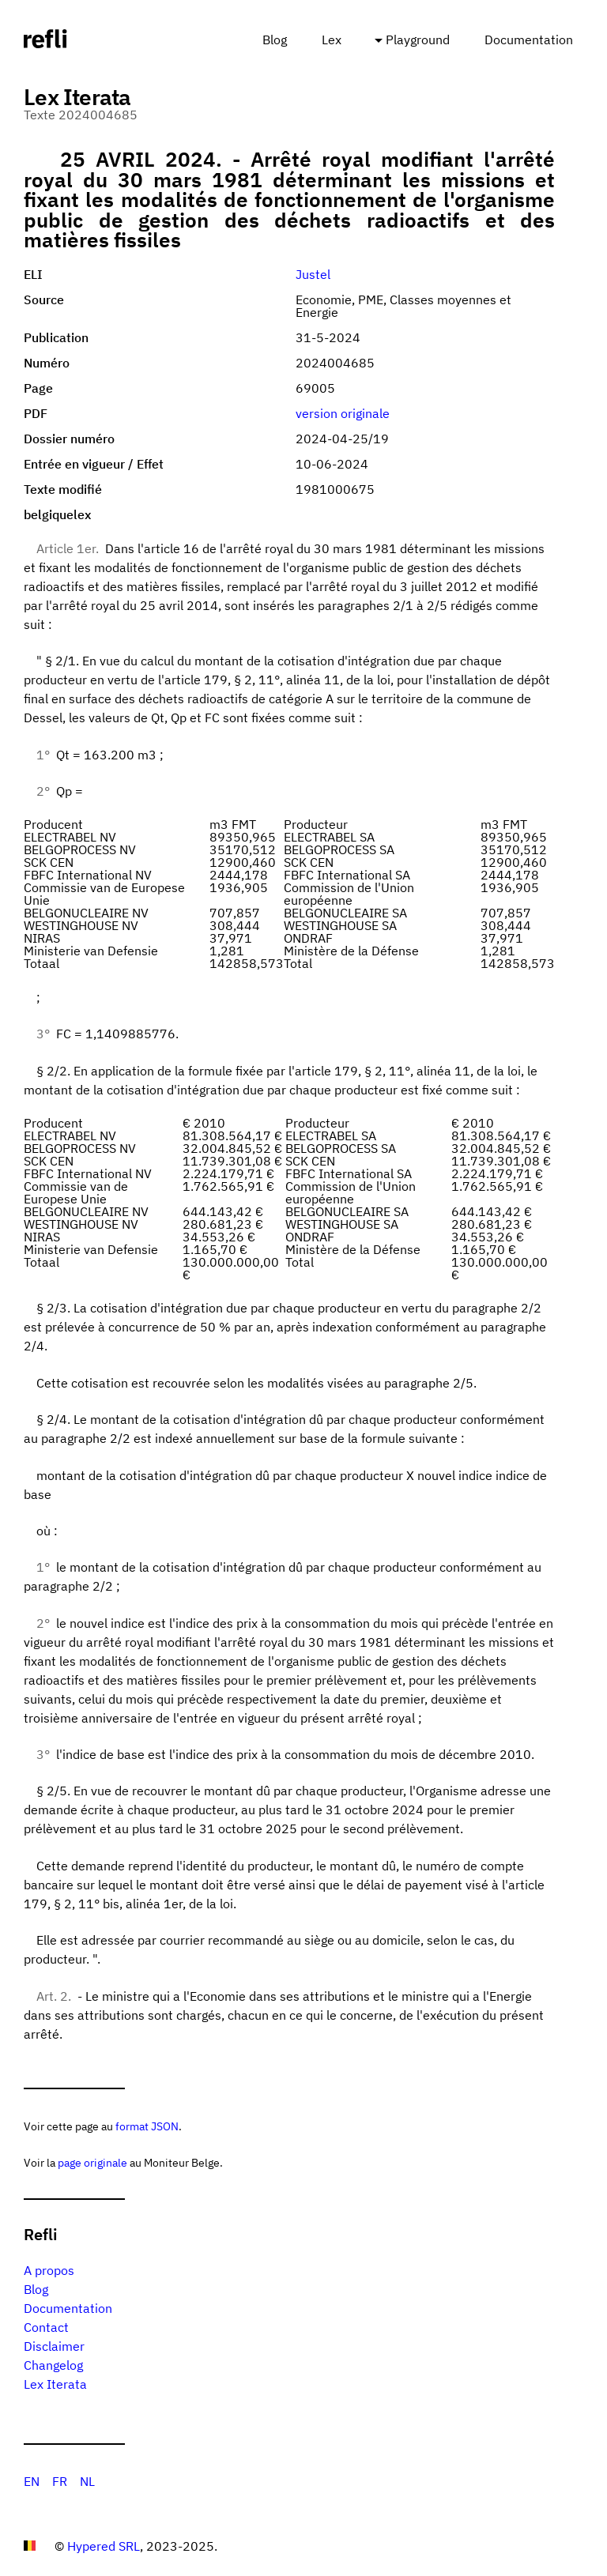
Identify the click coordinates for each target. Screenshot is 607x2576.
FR (59, 2481)
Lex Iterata (55, 2384)
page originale (92, 2162)
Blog (274, 39)
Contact (46, 2327)
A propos (49, 2270)
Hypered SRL (103, 2546)
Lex (331, 39)
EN (32, 2481)
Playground (418, 39)
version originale (343, 413)
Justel (313, 274)
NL (87, 2481)
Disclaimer (54, 2346)
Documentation (528, 39)
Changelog (53, 2365)
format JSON (147, 2125)
